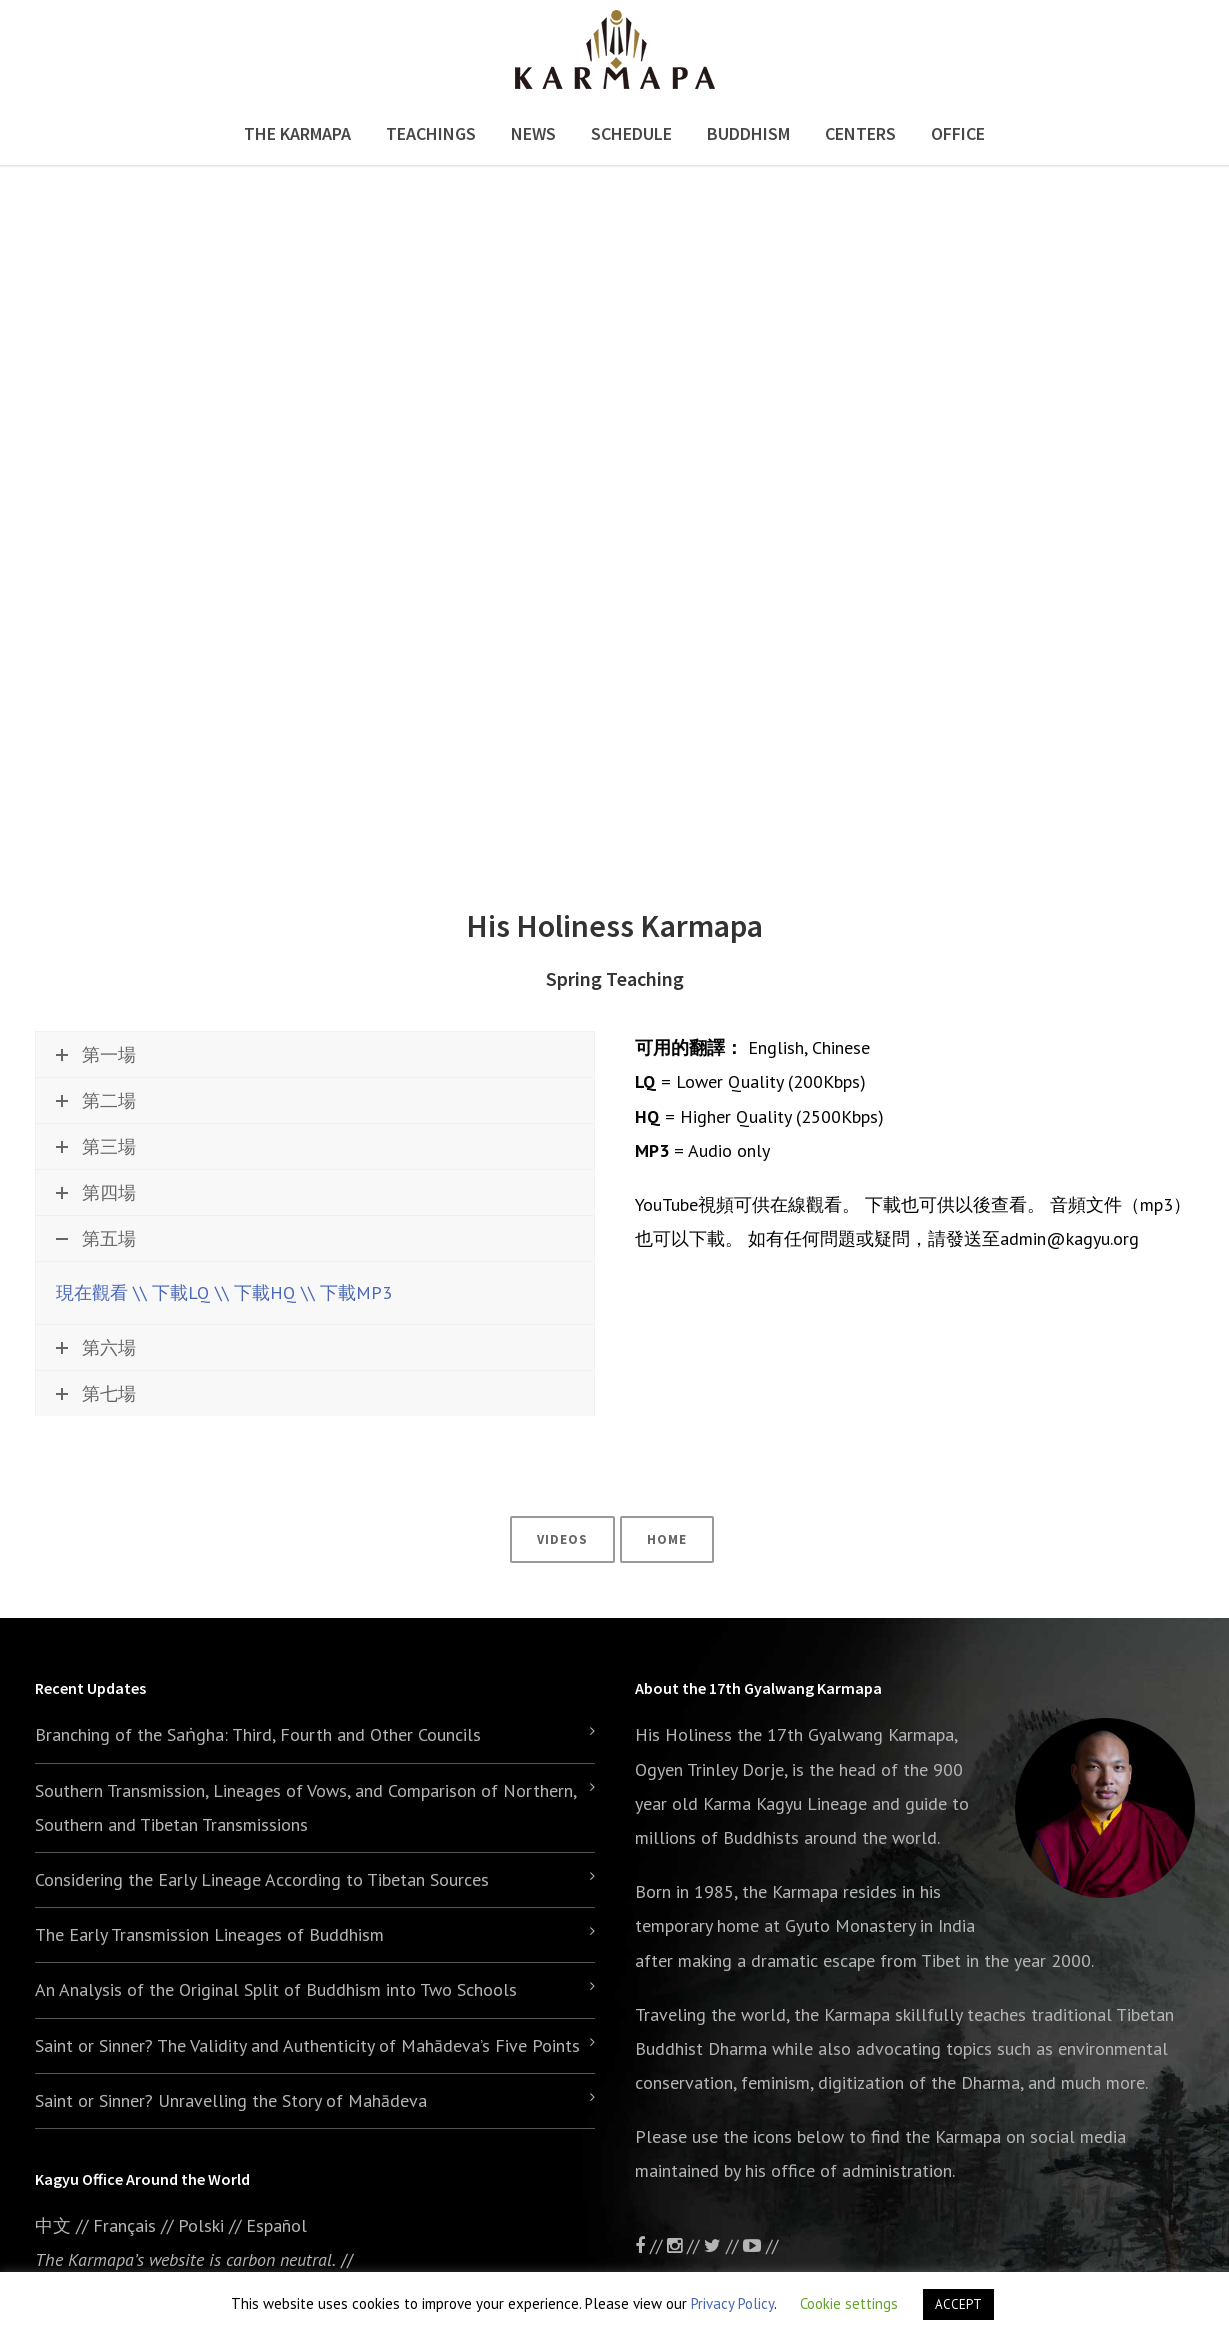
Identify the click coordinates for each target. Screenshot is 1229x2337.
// (723, 2245)
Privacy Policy (732, 2303)
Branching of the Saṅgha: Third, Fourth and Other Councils (258, 1734)
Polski (201, 2225)
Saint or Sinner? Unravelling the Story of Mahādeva (231, 2100)
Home (667, 1539)
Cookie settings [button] (849, 2303)
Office (958, 133)
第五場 (96, 1238)
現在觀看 (92, 1292)
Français (124, 2225)
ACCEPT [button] (958, 2304)
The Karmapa (297, 133)
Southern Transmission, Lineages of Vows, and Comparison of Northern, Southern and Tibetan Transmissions (305, 1807)
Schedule (631, 133)
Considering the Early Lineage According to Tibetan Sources (262, 1879)
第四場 (96, 1192)
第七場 (96, 1393)
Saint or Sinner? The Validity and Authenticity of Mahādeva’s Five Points (307, 2045)
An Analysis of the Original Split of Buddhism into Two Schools (276, 1989)
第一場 (96, 1054)
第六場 (96, 1347)
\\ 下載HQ (255, 1292)
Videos (562, 1539)
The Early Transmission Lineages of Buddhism (209, 1934)
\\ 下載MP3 (346, 1292)
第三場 (96, 1146)
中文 (53, 2225)
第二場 (96, 1100)
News (533, 133)
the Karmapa (790, 1891)
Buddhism (748, 133)
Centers (860, 133)
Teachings (431, 133)
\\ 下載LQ (171, 1292)
